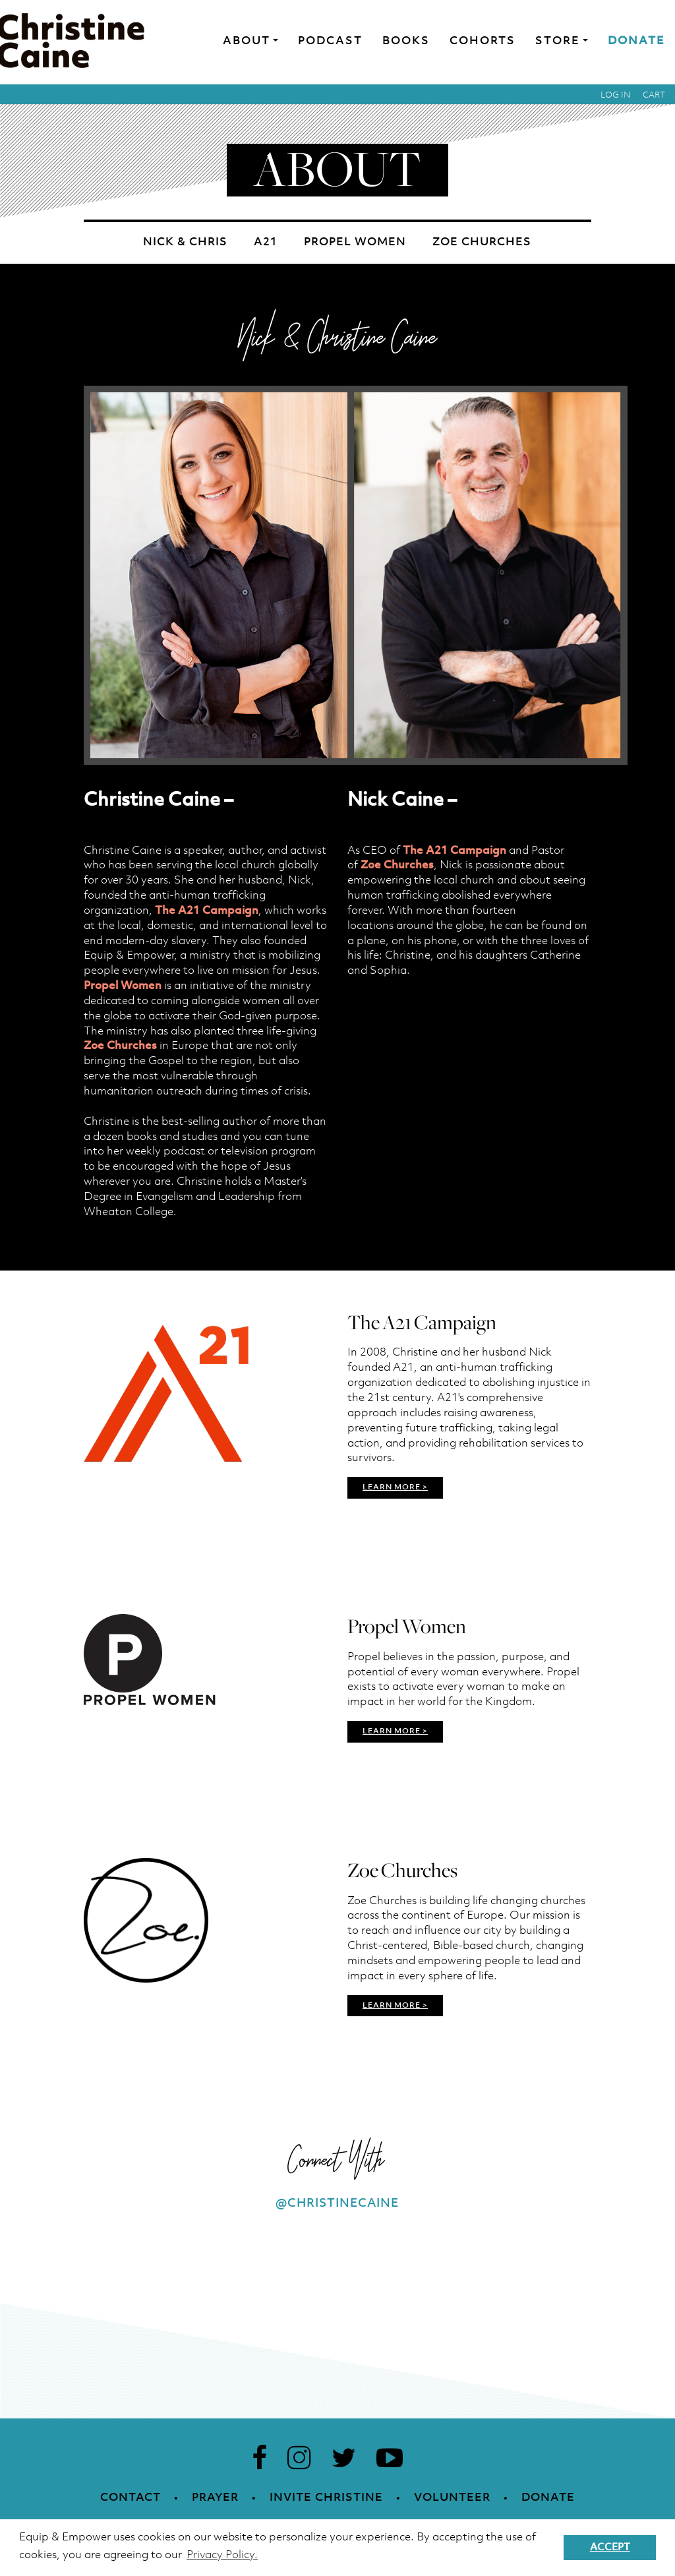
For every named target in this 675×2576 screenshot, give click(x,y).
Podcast (330, 41)
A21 (266, 242)
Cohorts (482, 41)
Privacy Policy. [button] (222, 2555)
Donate (636, 41)
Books (406, 41)
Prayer (215, 2497)
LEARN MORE (392, 1487)
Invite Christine (326, 2497)
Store (557, 41)
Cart (654, 95)
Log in (616, 95)
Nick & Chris (185, 242)
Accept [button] (610, 2547)
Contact (130, 2497)
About (246, 41)
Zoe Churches (481, 242)
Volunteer (452, 2497)
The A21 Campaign (206, 910)
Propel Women (355, 242)
